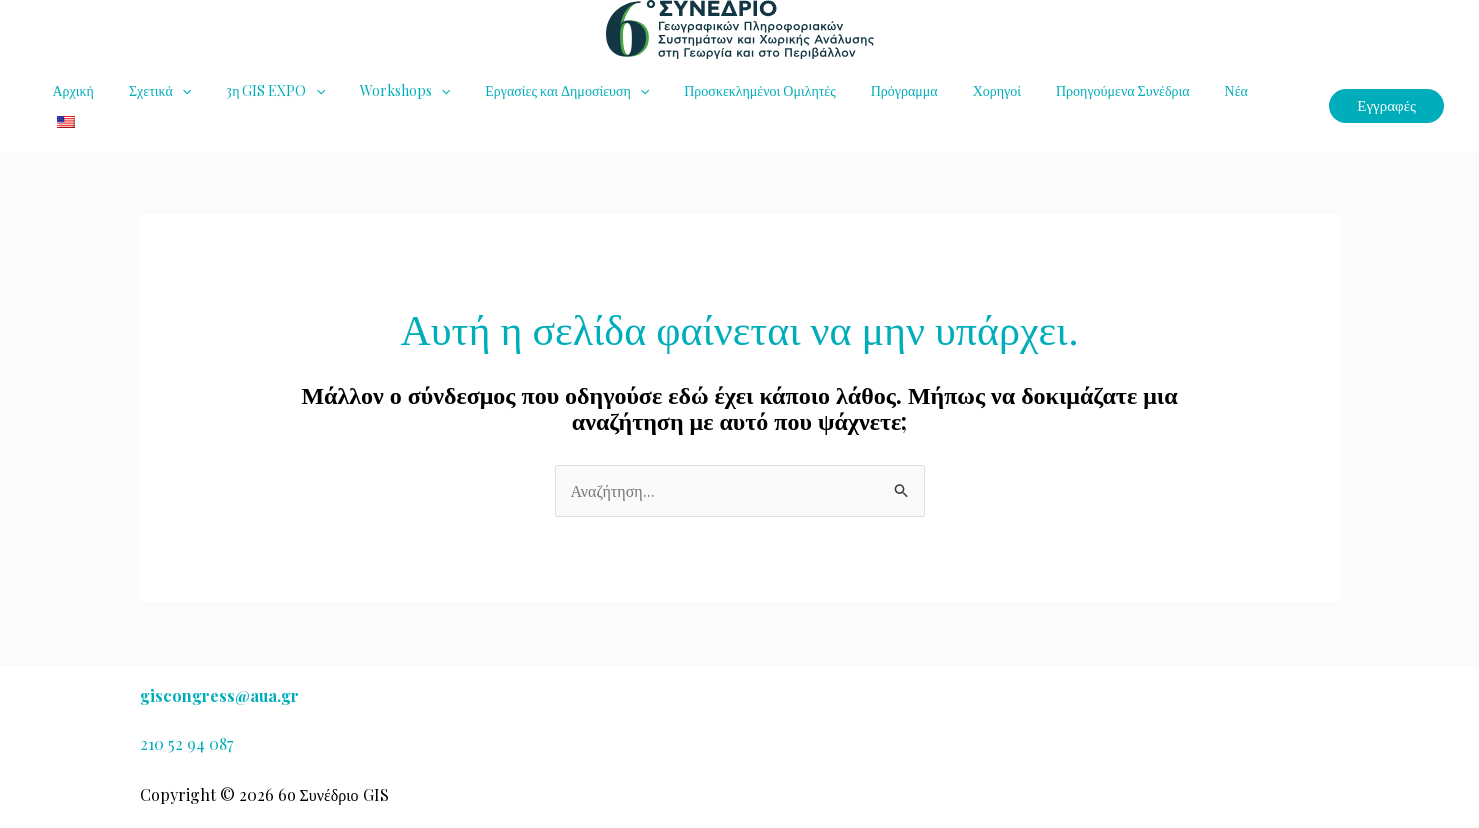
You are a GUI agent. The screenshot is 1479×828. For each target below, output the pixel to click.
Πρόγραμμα (858, 92)
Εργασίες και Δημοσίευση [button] (536, 92)
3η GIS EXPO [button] (258, 92)
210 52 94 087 (186, 743)
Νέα (1169, 92)
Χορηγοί (944, 92)
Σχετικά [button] (149, 92)
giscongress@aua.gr (219, 695)
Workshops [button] (380, 92)
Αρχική (69, 92)
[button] (171, 92)
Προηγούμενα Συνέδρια (1064, 92)
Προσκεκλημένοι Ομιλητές (722, 92)
